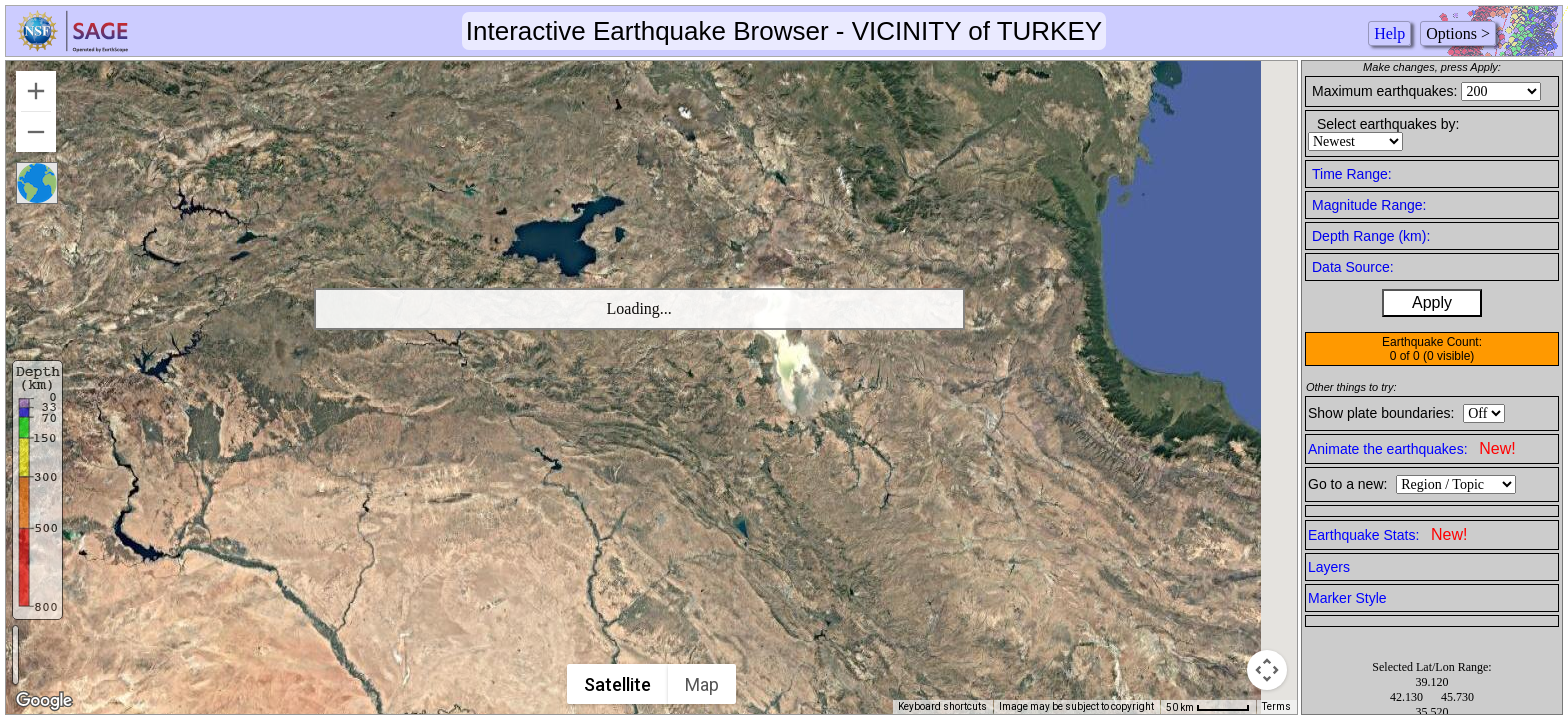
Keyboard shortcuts (942, 706)
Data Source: (1353, 267)
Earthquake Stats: (1387, 534)
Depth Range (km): (1371, 236)
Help (1389, 33)
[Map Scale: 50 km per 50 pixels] (1208, 707)
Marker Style (1347, 598)
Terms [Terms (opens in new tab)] (1276, 706)
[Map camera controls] (1267, 670)
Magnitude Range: (1369, 205)
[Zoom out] (36, 132)
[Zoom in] (36, 91)
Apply (1432, 302)
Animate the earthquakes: (1412, 448)
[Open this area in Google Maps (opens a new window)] (44, 701)
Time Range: (1352, 174)
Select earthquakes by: (1388, 124)
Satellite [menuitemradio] (618, 684)
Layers (1329, 567)
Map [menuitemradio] (703, 684)
